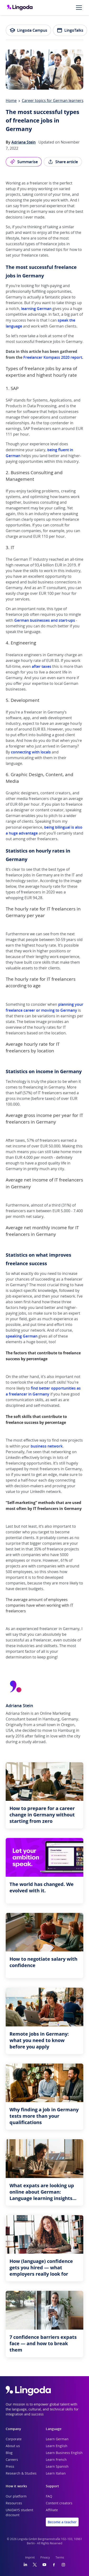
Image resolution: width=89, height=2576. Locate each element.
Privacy (45, 2557)
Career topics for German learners (53, 101)
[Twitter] (35, 2564)
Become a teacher (62, 2522)
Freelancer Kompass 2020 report (52, 357)
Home (11, 101)
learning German (36, 308)
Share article (63, 162)
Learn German (57, 2439)
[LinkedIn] (25, 2564)
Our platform (16, 2496)
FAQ (49, 2496)
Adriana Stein (23, 142)
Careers (12, 2460)
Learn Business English (64, 2453)
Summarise (24, 162)
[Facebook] (54, 2564)
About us (13, 2446)
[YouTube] (44, 2564)
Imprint (30, 2557)
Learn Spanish (57, 2466)
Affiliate (52, 2510)
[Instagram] (63, 2564)
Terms (60, 2557)
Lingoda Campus (28, 30)
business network (47, 1446)
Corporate (14, 2439)
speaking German (21, 1336)
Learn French (56, 2460)
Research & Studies (21, 2473)
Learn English (56, 2446)
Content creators (59, 2503)
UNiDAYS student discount (19, 2513)
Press (10, 2466)
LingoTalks (70, 30)
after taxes (41, 666)
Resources (14, 2503)
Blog (9, 2453)
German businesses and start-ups (44, 620)
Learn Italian (56, 2473)
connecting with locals (31, 752)
